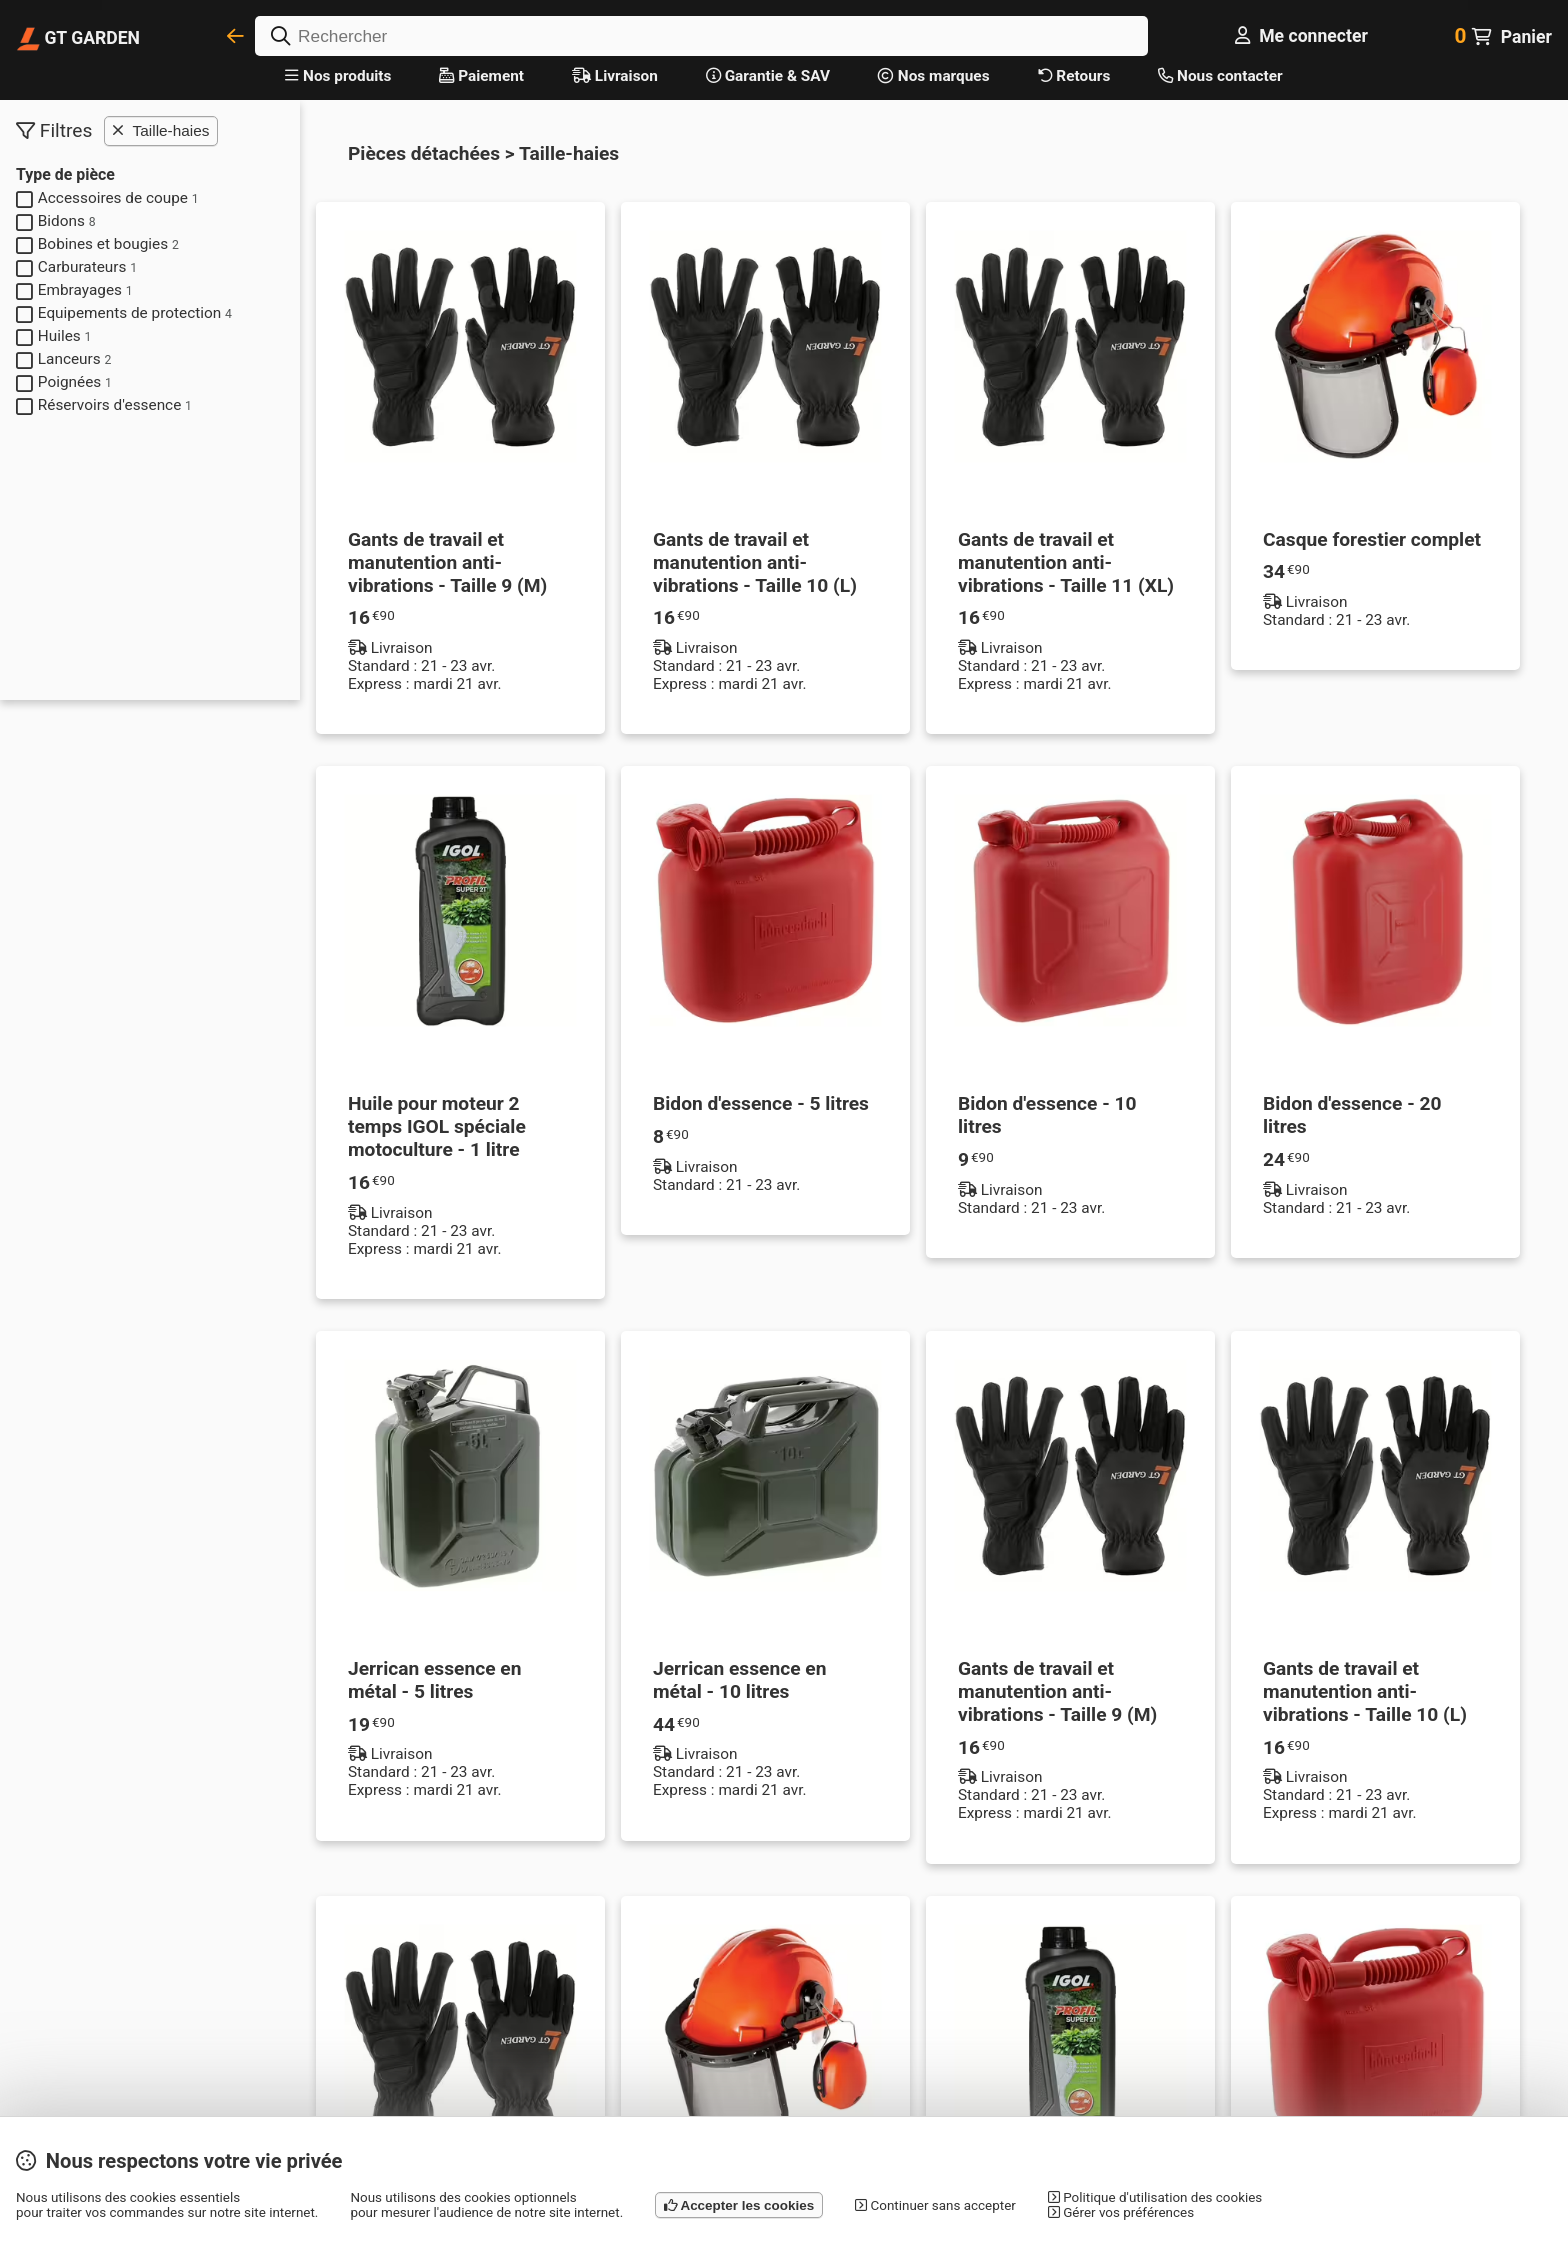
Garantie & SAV (768, 76)
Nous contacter (1220, 76)
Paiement (481, 76)
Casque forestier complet (1372, 539)
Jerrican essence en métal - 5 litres (434, 1680)
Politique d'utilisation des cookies (1155, 2197)
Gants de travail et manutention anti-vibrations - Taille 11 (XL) (1066, 562)
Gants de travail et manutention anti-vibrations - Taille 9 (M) (447, 562)
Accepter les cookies (739, 2205)
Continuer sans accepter (935, 2205)
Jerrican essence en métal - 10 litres (739, 1680)
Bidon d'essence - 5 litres (761, 1103)
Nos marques (934, 76)
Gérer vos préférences (1121, 2212)
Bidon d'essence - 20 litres (1352, 1115)
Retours (1074, 76)
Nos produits (338, 76)
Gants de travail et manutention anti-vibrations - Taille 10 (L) (755, 562)
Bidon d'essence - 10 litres (1047, 1115)
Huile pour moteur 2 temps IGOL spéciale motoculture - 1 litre (437, 1126)
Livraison (615, 76)
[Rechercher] (701, 36)
